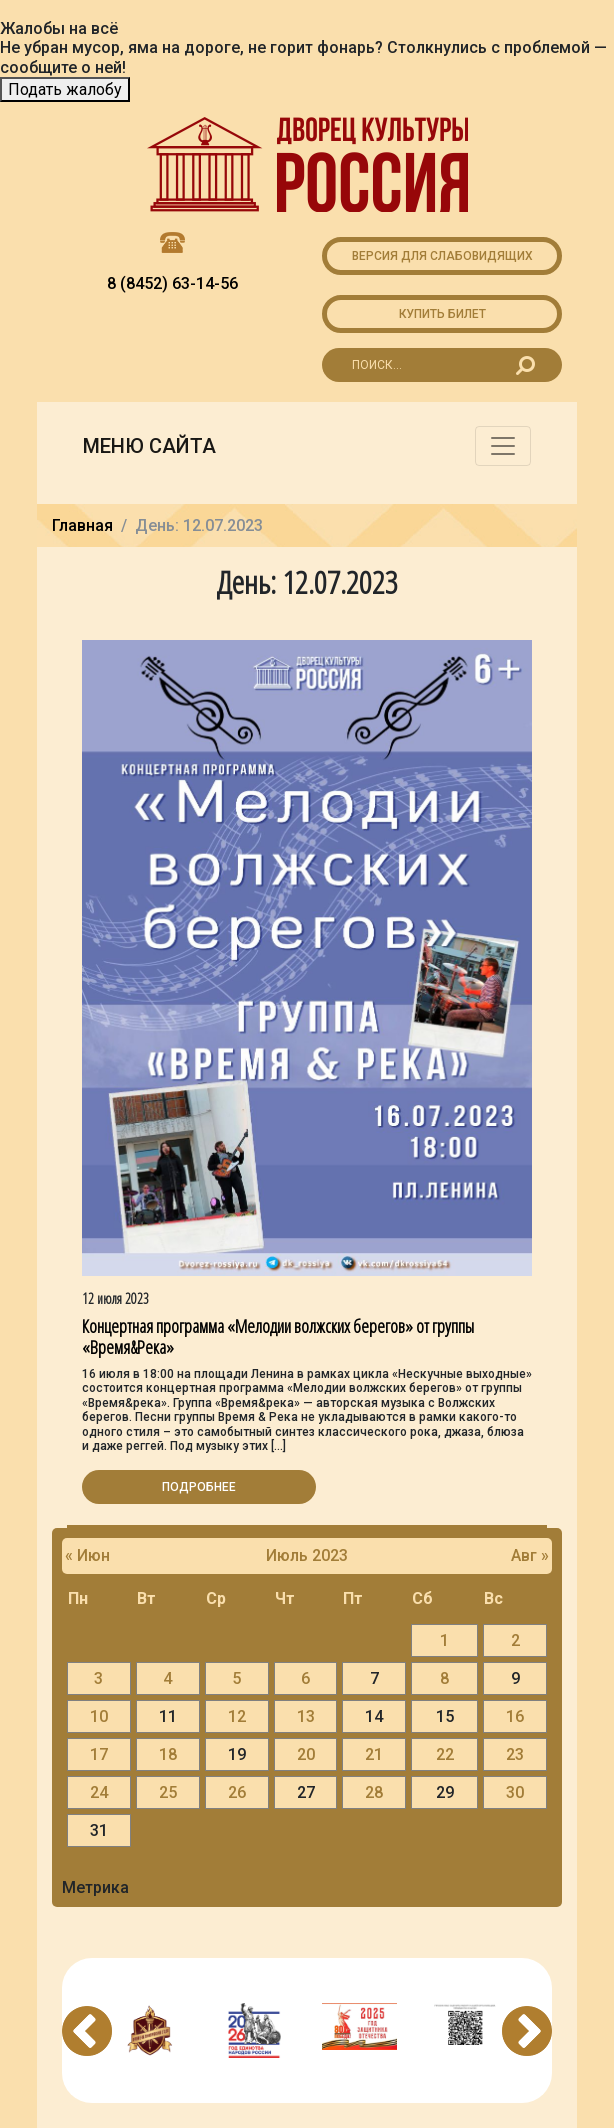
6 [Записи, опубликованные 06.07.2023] (305, 1678)
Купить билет (442, 314)
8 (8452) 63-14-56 (172, 283)
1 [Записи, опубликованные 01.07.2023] (444, 1640)
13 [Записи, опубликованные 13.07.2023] (306, 1716)
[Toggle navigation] (503, 446)
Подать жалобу (65, 89)
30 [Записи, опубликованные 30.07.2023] (515, 1792)
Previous (87, 2031)
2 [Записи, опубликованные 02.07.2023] (515, 1640)
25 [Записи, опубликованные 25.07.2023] (168, 1792)
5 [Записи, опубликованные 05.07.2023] (236, 1678)
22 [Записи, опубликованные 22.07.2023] (445, 1754)
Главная (82, 525)
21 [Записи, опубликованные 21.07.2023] (374, 1754)
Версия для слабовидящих (442, 256)
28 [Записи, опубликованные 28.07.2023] (374, 1792)
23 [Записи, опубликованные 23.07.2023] (515, 1754)
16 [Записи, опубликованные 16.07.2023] (515, 1716)
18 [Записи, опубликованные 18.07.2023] (168, 1754)
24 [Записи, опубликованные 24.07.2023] (99, 1792)
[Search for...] (442, 365)
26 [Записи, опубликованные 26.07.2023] (237, 1792)
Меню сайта (149, 446)
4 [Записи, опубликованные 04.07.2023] (167, 1678)
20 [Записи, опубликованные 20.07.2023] (306, 1754)
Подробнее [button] (199, 1487)
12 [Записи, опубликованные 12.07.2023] (237, 1716)
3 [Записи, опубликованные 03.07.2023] (98, 1678)
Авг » (530, 1555)
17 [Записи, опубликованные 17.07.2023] (99, 1754)
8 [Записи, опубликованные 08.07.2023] (444, 1678)
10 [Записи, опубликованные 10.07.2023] (99, 1716)
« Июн (87, 1555)
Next (527, 2031)
